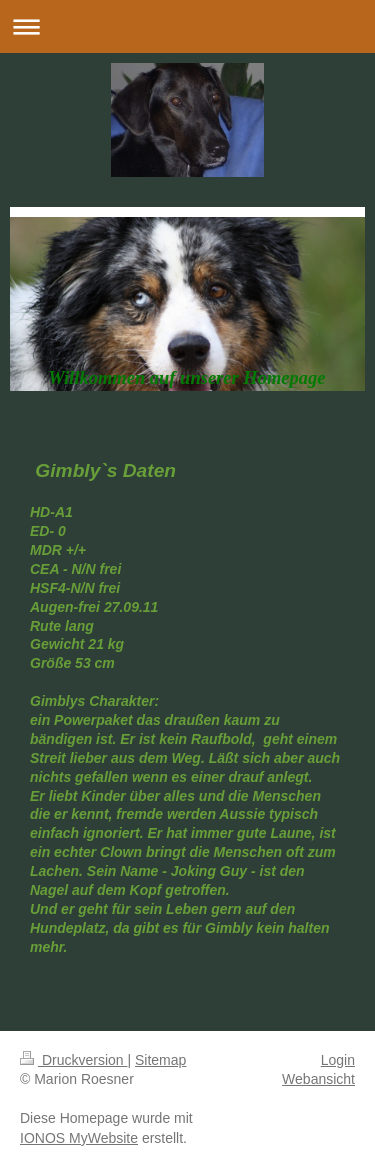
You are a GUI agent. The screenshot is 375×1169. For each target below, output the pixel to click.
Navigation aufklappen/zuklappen (187, 26)
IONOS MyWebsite (79, 1138)
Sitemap (160, 1060)
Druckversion (73, 1060)
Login (338, 1060)
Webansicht (318, 1079)
